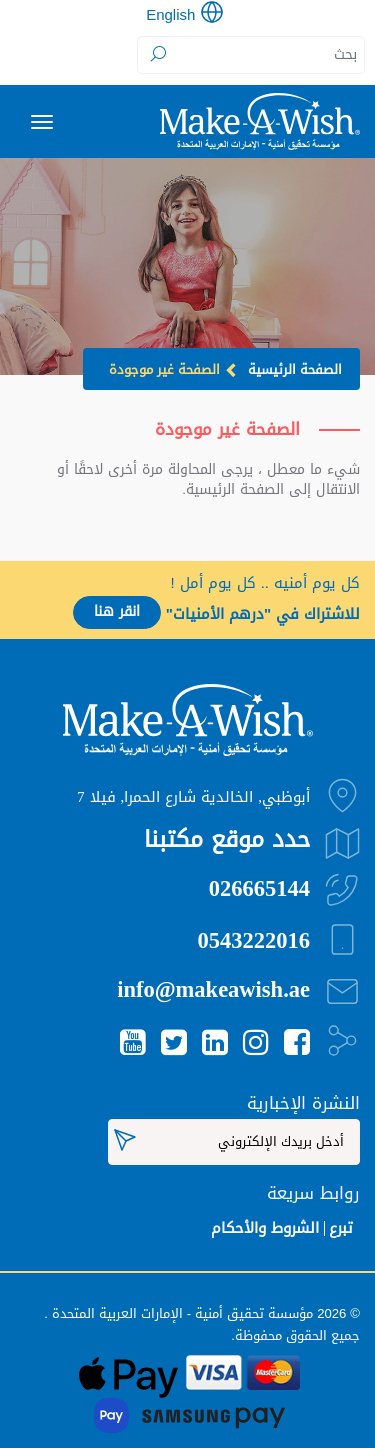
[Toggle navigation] (42, 122)
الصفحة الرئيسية (295, 369)
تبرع (341, 1228)
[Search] (251, 55)
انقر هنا (117, 611)
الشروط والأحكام (265, 1228)
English (170, 14)
